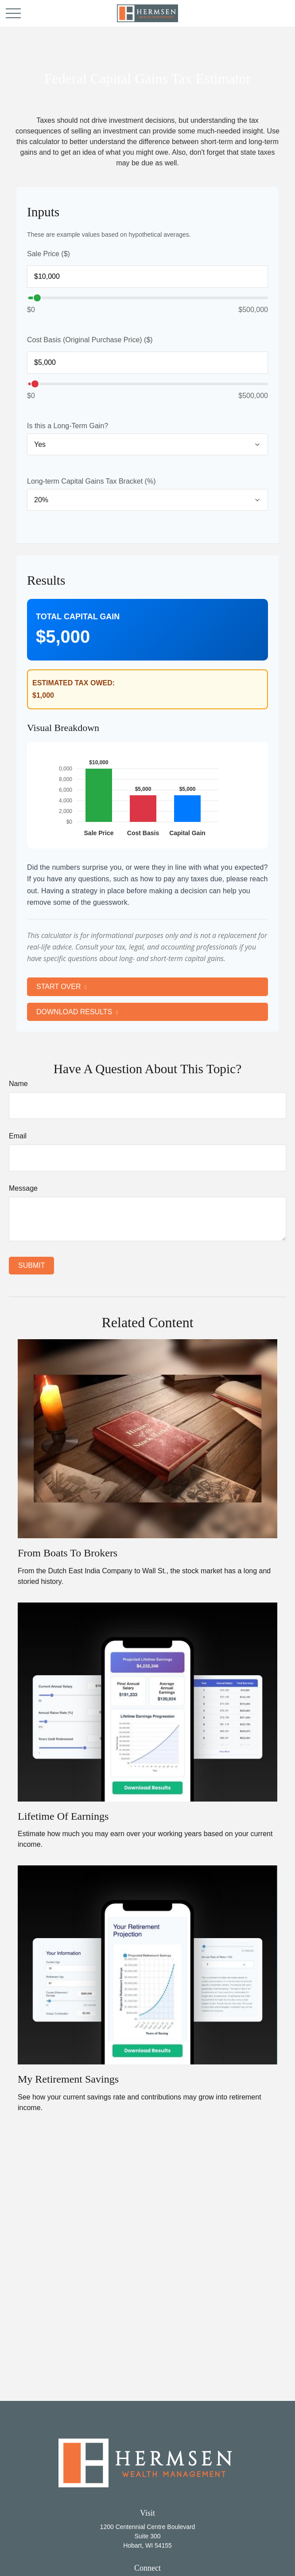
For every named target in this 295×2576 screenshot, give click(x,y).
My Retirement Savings (68, 2077)
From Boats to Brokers (67, 1551)
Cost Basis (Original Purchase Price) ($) (90, 340)
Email (18, 1134)
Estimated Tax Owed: (73, 683)
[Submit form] (31, 1264)
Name (18, 1082)
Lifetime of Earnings (63, 1815)
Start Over (58, 986)
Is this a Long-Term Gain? (67, 426)
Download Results (74, 1010)
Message (23, 1186)
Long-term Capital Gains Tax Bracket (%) (91, 481)
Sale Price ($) (48, 254)
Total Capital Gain (78, 616)
